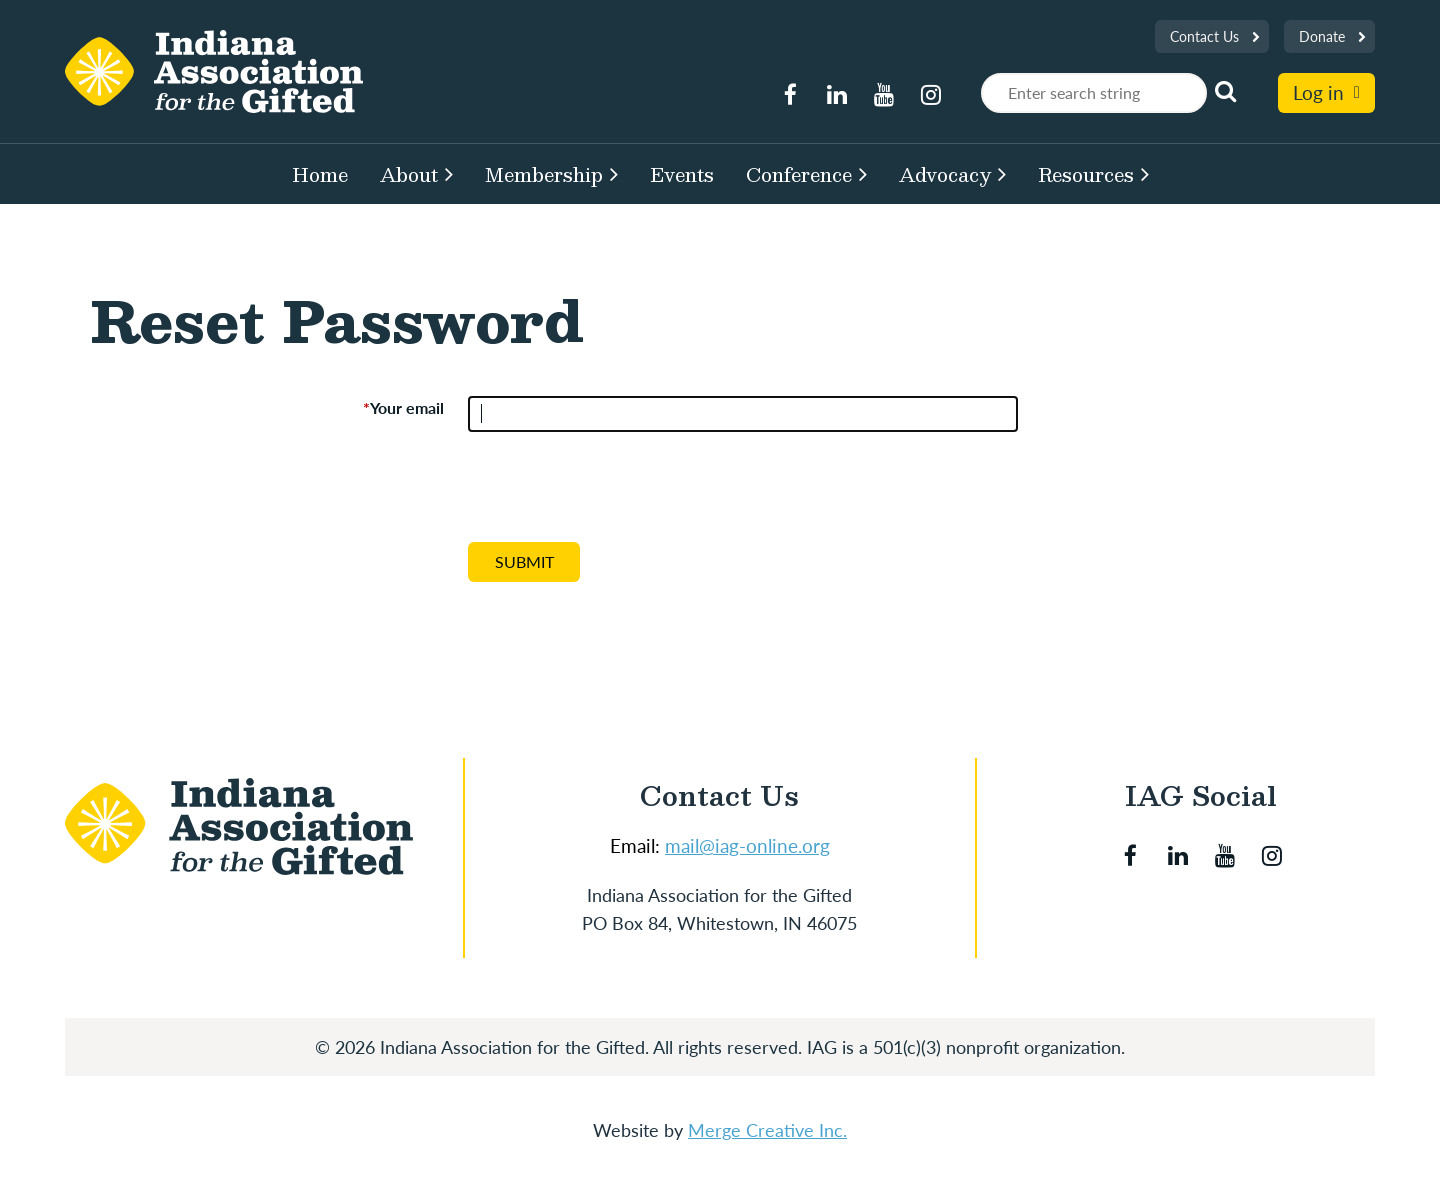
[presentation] (620, 495)
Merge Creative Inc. (767, 1130)
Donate (1322, 36)
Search (1226, 91)
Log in (1318, 92)
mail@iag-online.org (747, 845)
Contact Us (1204, 36)
